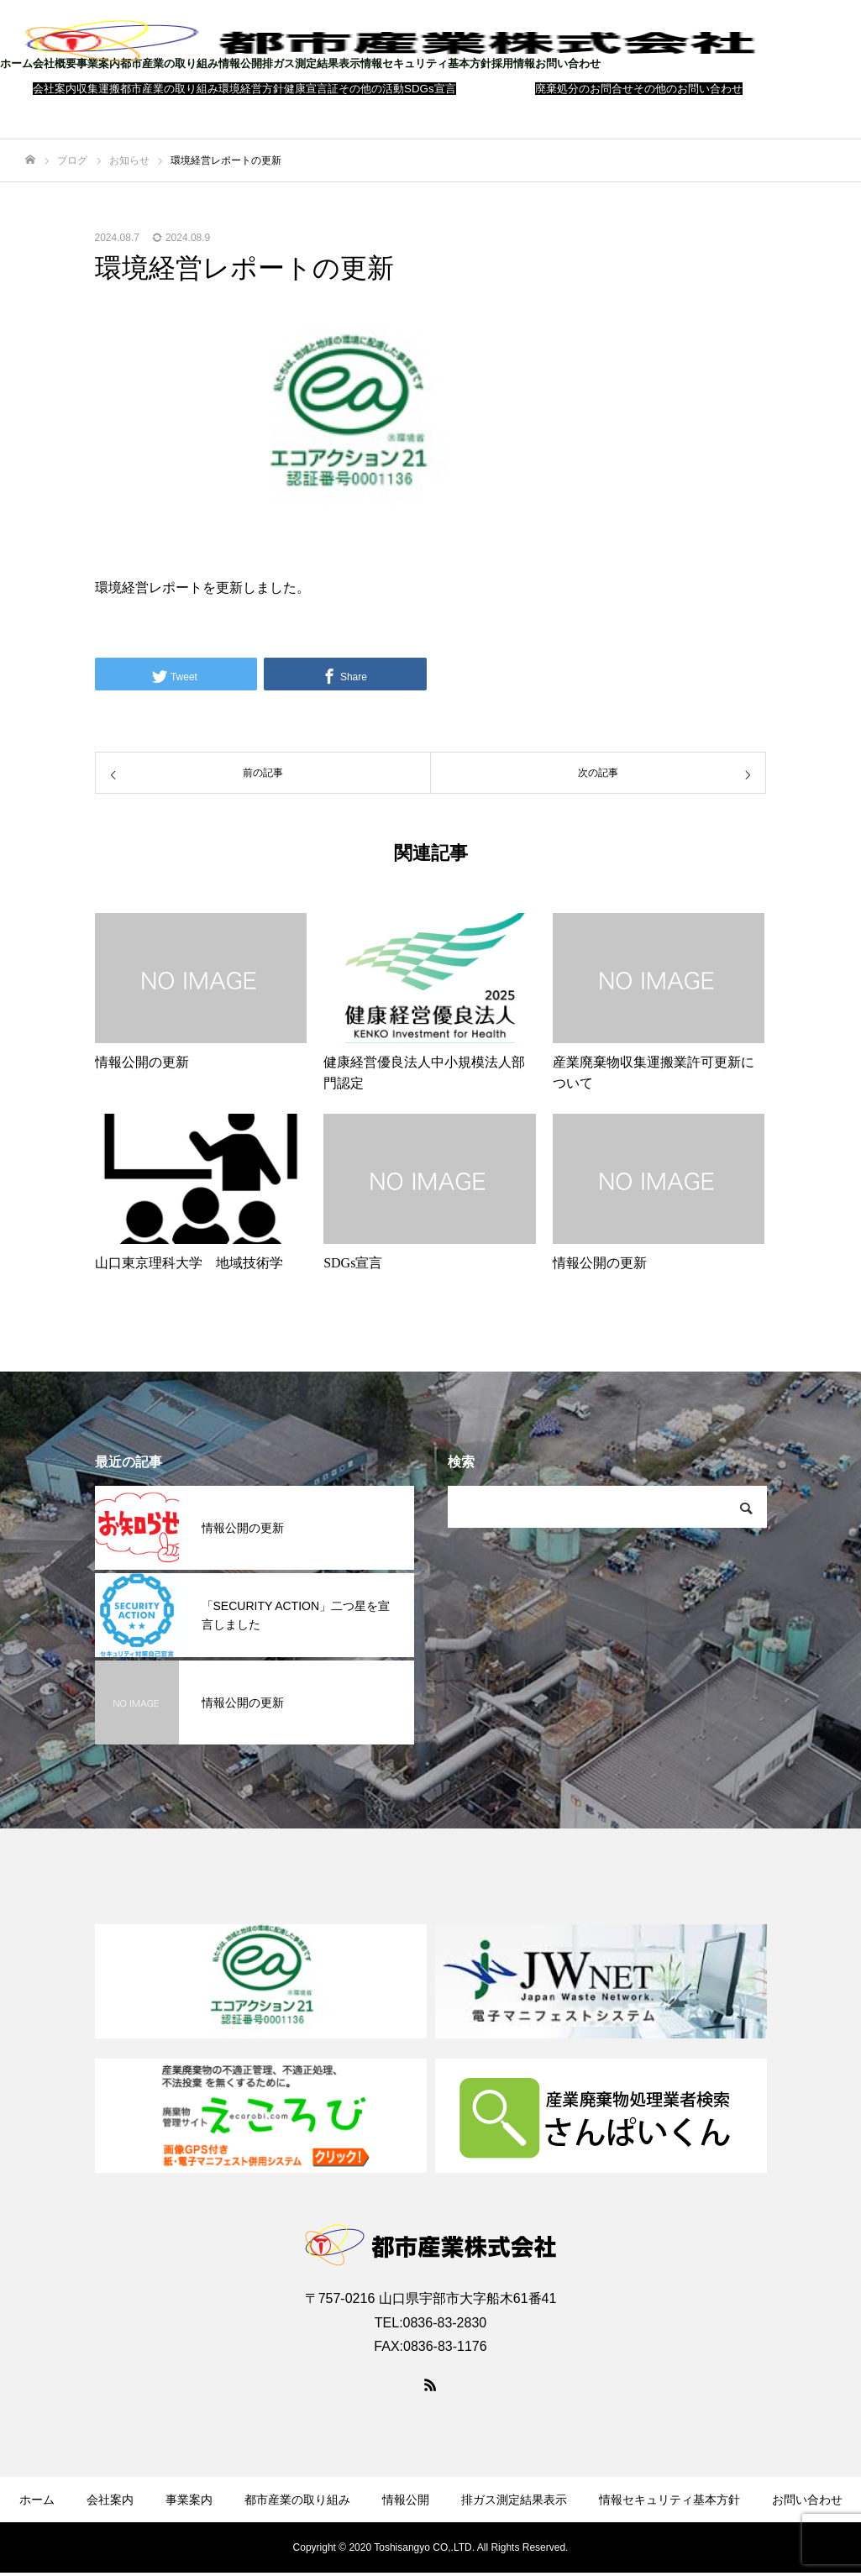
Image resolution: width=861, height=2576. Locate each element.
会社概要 (54, 63)
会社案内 (54, 88)
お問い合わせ (568, 63)
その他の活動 (371, 88)
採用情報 (513, 63)
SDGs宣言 (430, 88)
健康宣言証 (311, 88)
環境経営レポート (148, 587)
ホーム (16, 63)
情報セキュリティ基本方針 (425, 63)
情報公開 (240, 63)
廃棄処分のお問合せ (584, 88)
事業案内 (98, 63)
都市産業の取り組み (169, 63)
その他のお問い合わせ (688, 88)
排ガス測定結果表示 (311, 63)
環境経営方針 (251, 88)
